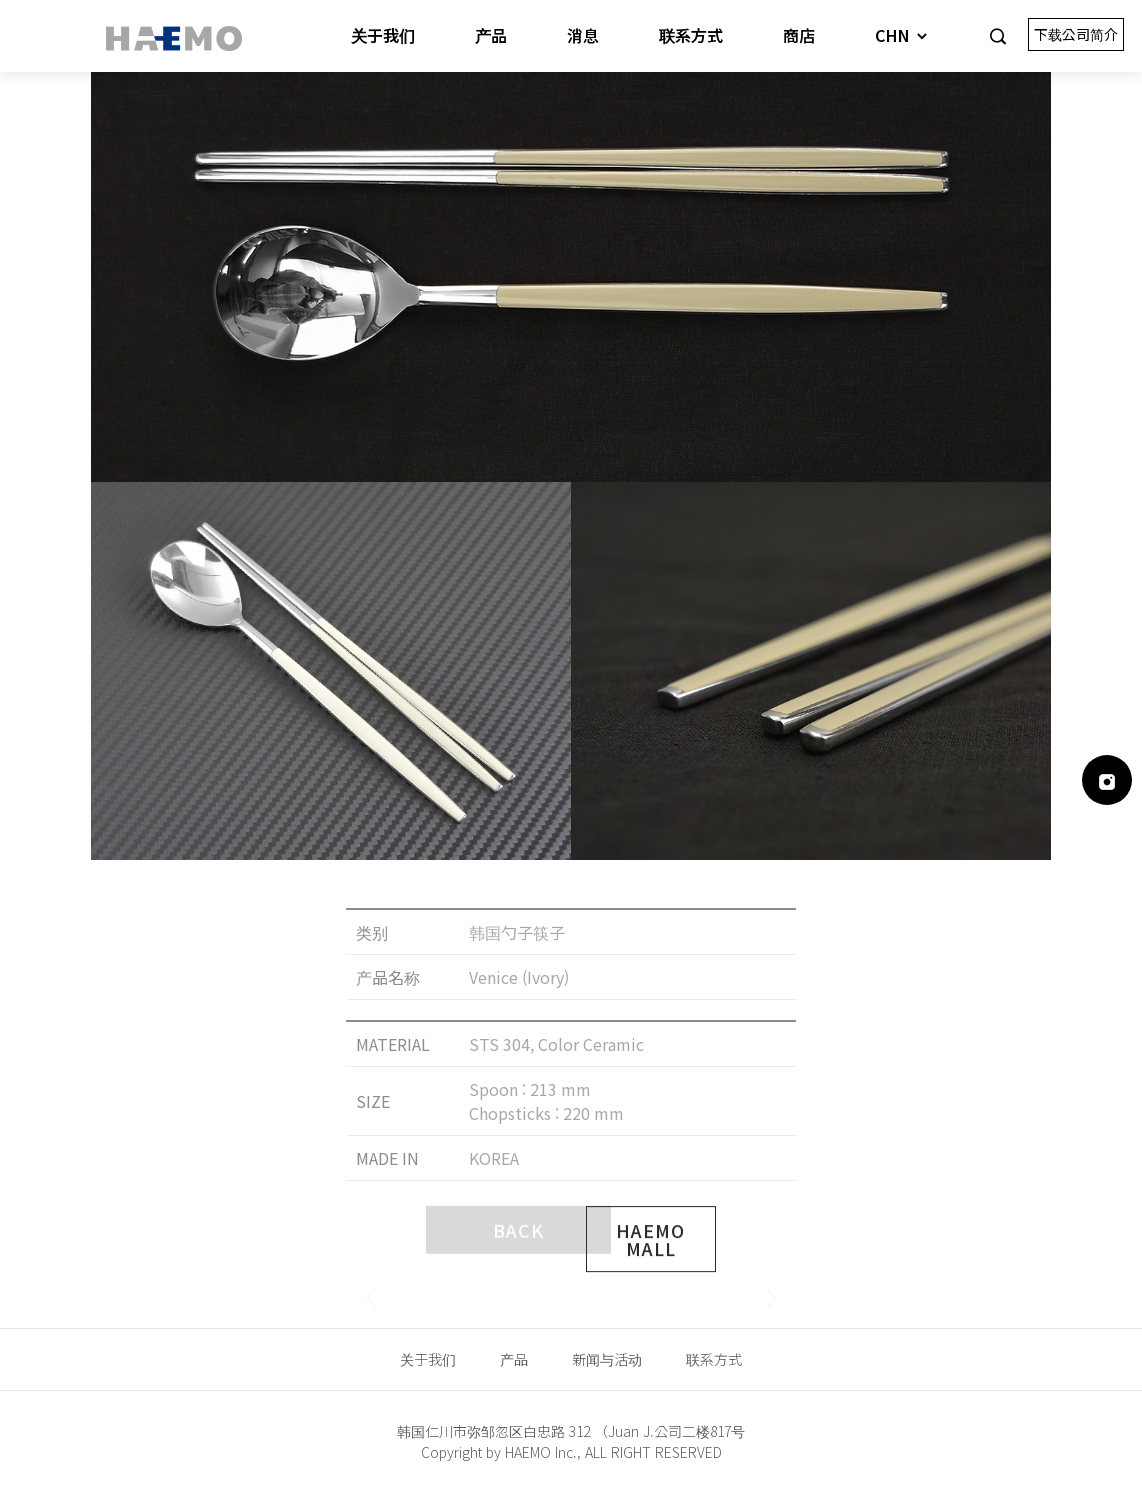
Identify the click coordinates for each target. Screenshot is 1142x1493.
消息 (583, 35)
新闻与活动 (607, 1359)
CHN (902, 35)
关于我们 (383, 35)
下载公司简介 (1076, 34)
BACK (518, 1265)
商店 (799, 35)
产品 (491, 35)
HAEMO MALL (650, 1287)
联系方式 (691, 35)
